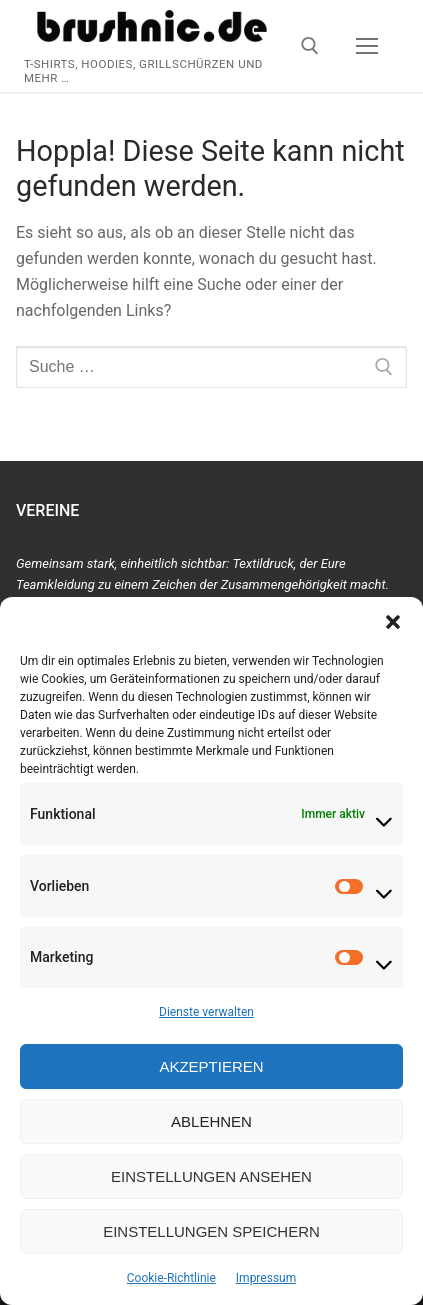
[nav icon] (367, 46)
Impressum (266, 1278)
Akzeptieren (211, 1066)
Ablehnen (211, 1121)
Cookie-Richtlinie (171, 1278)
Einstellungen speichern (211, 1231)
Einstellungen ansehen (211, 1176)
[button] (393, 622)
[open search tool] (310, 46)
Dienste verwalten (206, 1012)
